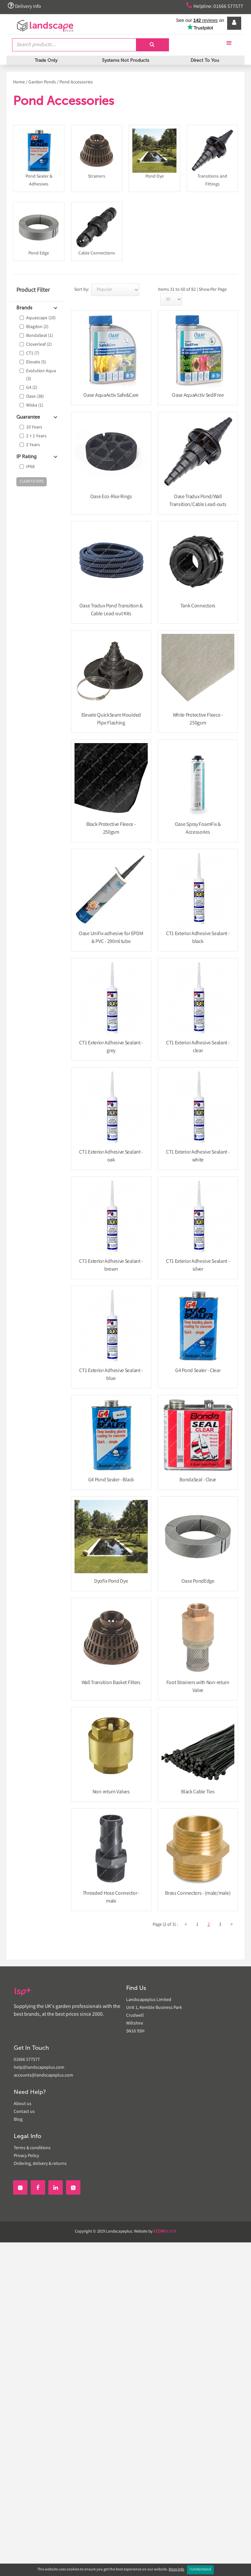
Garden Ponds (42, 82)
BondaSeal (39, 336)
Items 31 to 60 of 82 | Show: (184, 290)
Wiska (34, 405)
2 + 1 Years (36, 436)
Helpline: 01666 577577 (212, 6)
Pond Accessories (76, 82)
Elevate (36, 362)
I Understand (200, 2569)
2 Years (33, 445)
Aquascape (41, 318)
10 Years (34, 427)
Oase (35, 396)
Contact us (24, 2112)
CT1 (32, 353)
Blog (18, 2119)
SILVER (165, 2232)
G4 (31, 388)
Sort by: (81, 290)
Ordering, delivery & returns (40, 2164)
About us (22, 2104)
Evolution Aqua (41, 375)
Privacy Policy (26, 2156)
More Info (176, 2569)
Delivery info (25, 6)
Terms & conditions (32, 2148)
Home (19, 82)
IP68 (30, 467)
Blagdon (37, 327)
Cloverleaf (39, 344)
